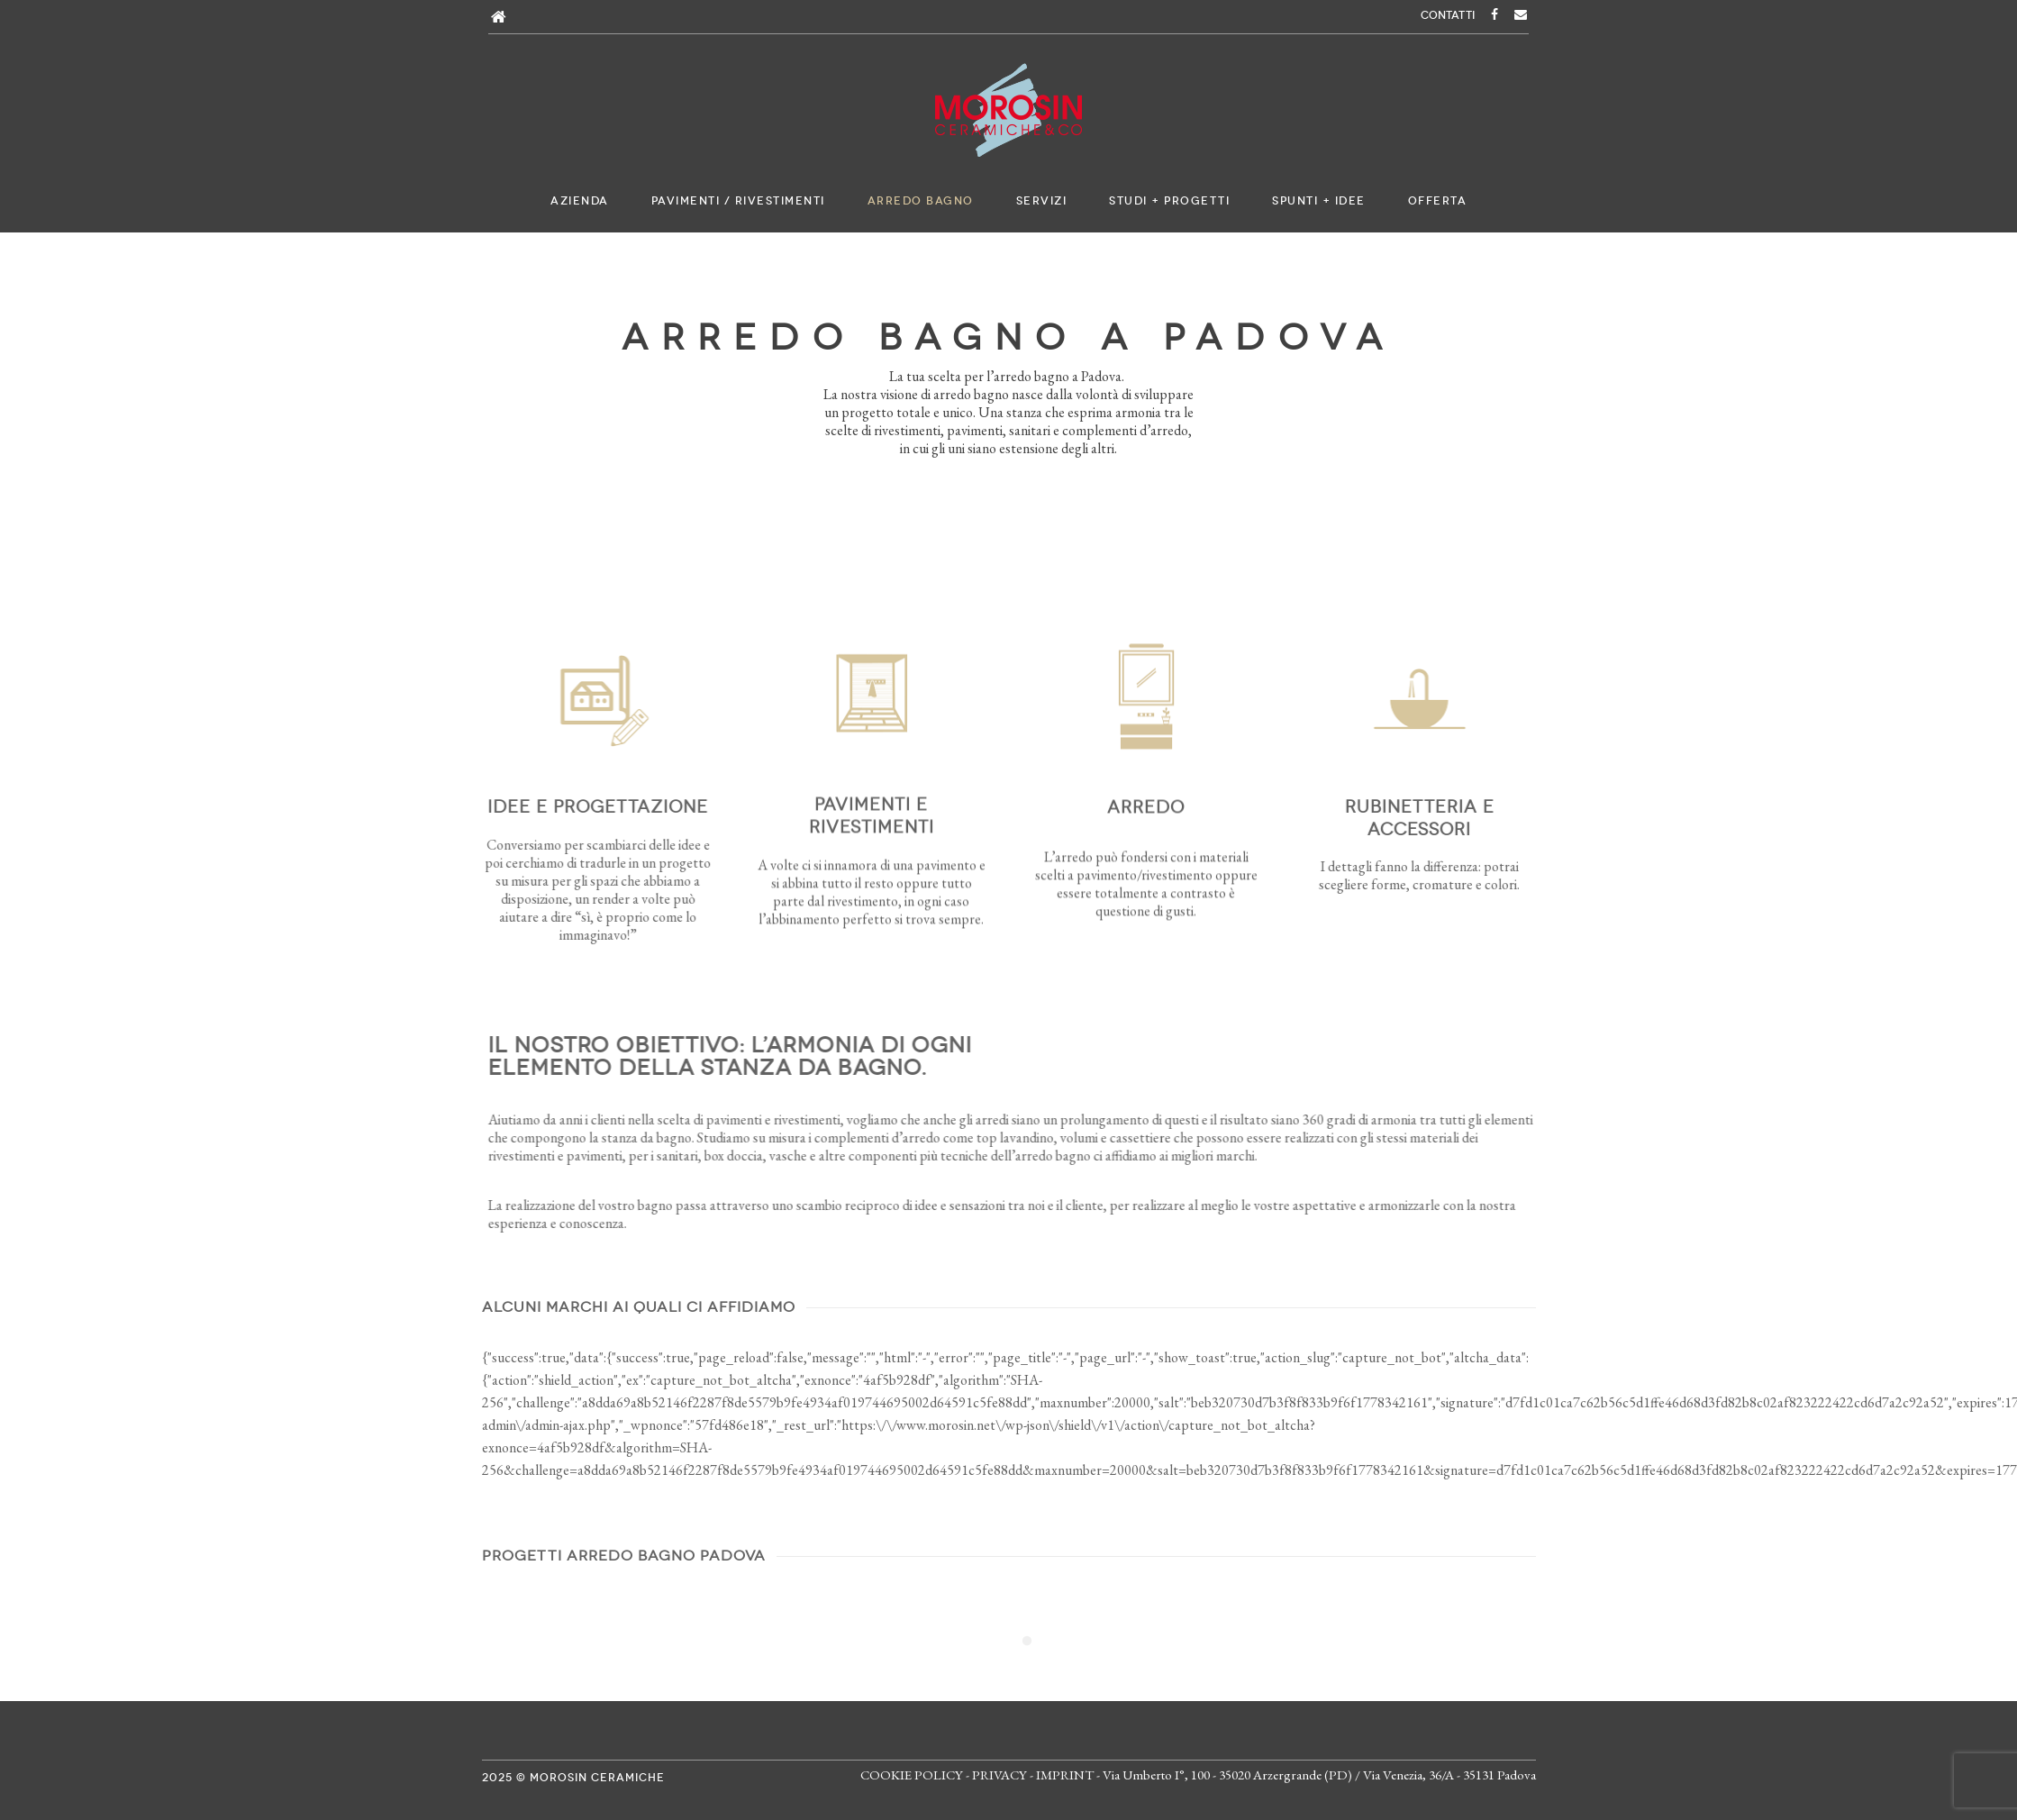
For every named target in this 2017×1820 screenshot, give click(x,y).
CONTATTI (1448, 15)
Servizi (1042, 201)
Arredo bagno (921, 201)
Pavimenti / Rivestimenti (738, 201)
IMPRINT (1065, 1774)
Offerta (1437, 201)
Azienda (579, 201)
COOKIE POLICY (911, 1774)
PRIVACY (999, 1774)
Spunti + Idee (1319, 201)
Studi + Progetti (1169, 201)
